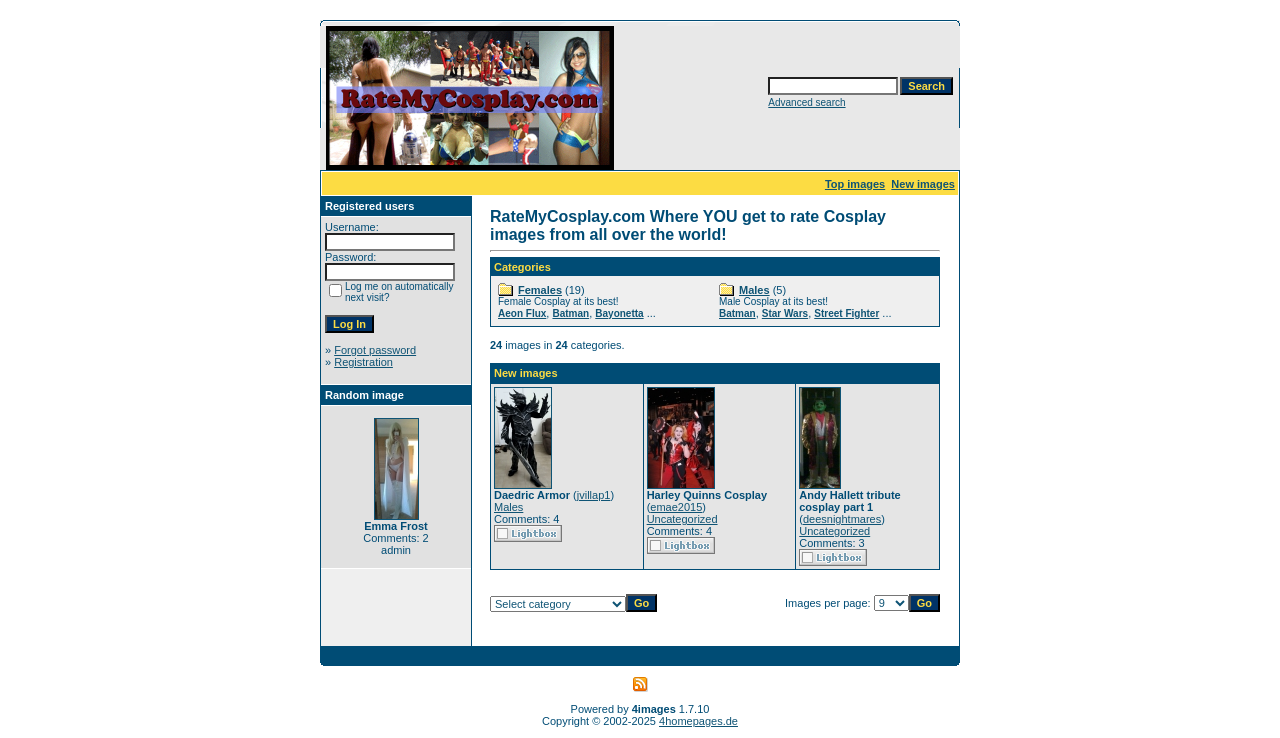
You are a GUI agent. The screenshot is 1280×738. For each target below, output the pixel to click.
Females (540, 290)
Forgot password (375, 350)
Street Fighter (846, 313)
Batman (570, 313)
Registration (363, 362)
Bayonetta (619, 313)
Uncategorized (682, 519)
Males (754, 290)
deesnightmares (842, 519)
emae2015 (676, 507)
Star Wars (785, 313)
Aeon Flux (522, 313)
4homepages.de (698, 721)
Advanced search (806, 102)
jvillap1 (594, 495)
